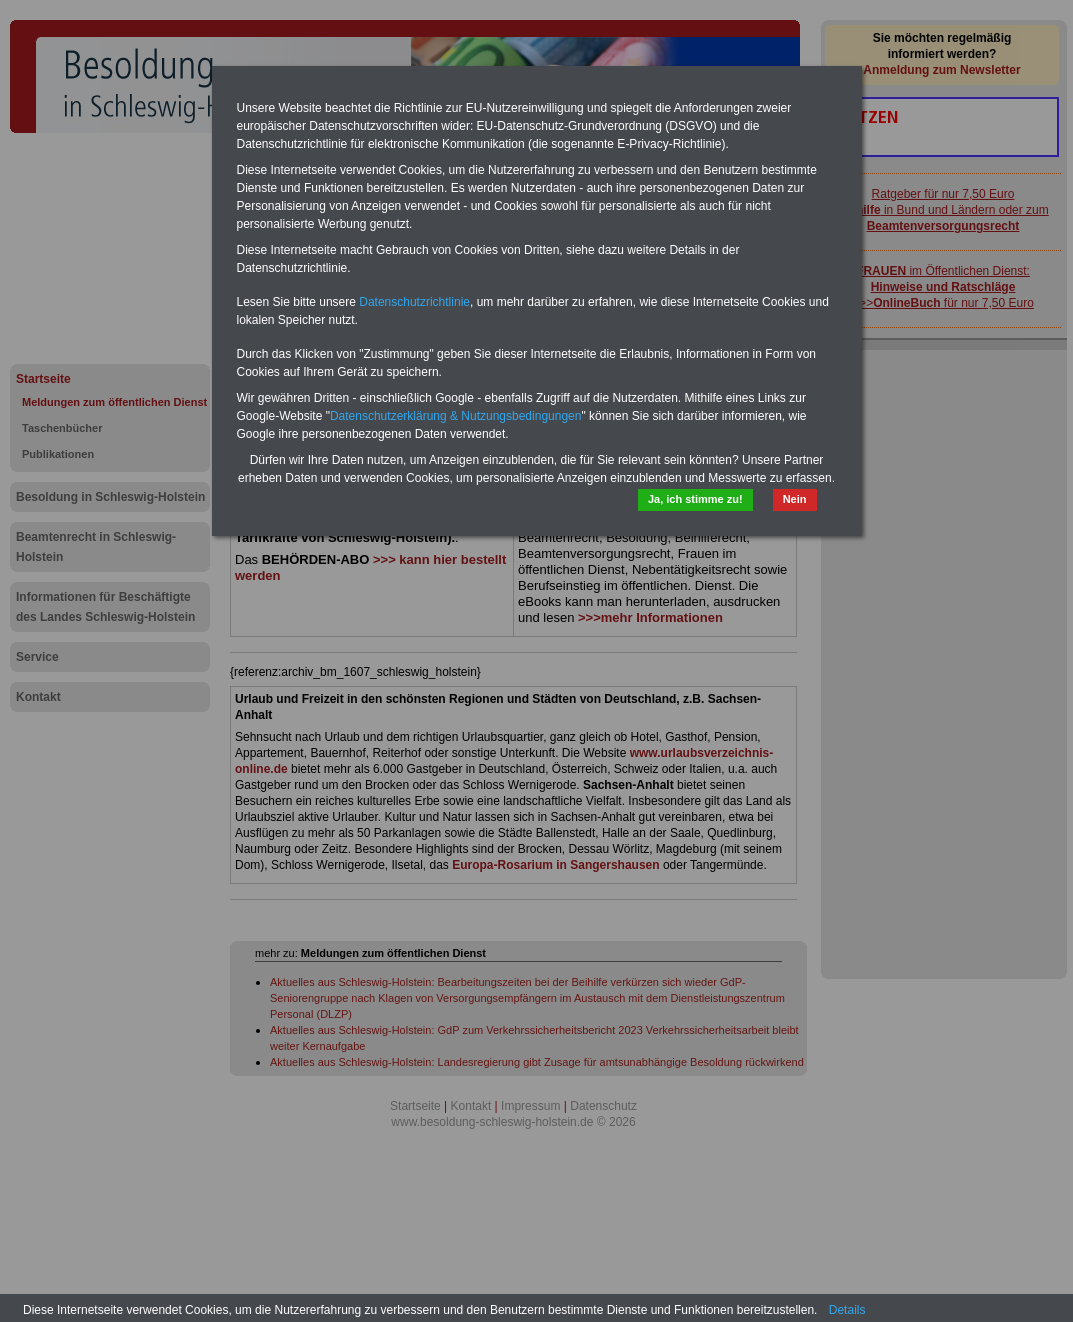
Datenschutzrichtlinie (414, 302)
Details (847, 1310)
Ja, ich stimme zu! (695, 499)
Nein (795, 499)
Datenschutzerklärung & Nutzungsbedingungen (456, 416)
